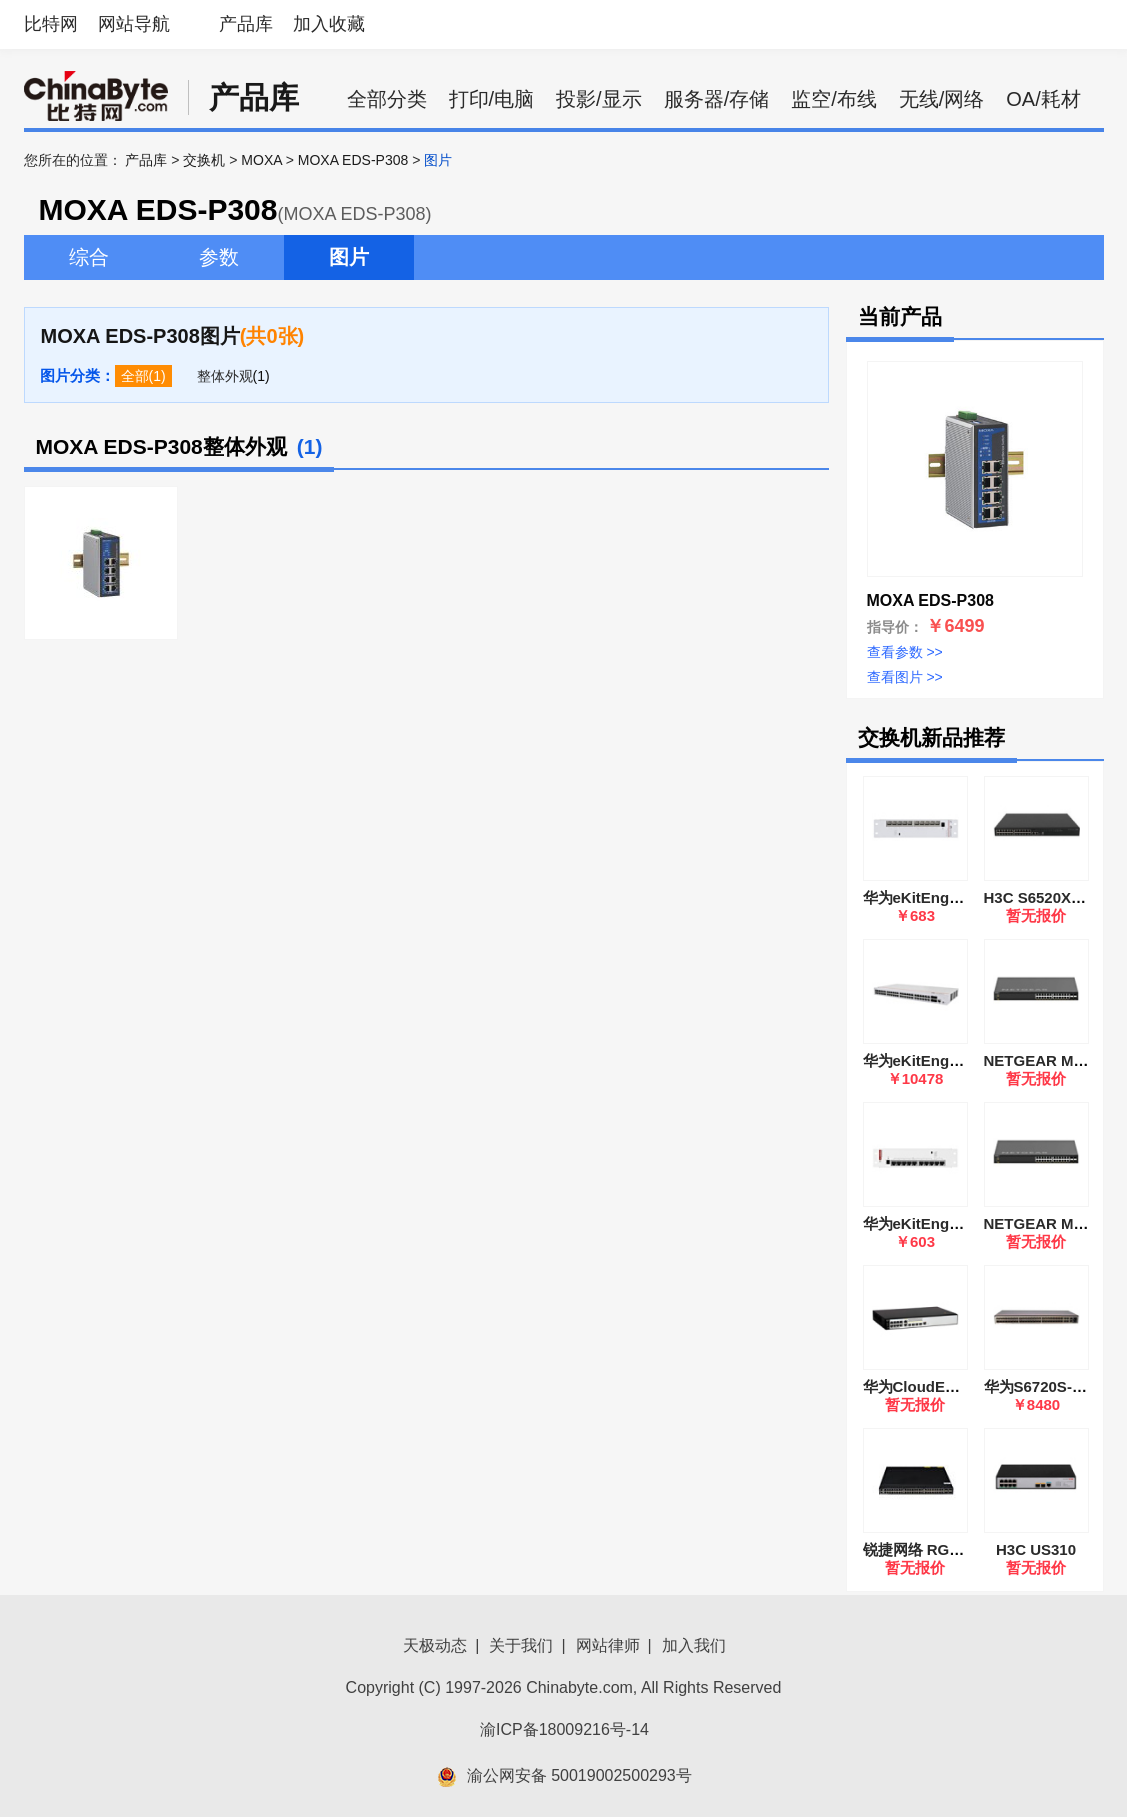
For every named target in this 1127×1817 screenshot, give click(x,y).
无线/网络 (942, 99)
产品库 (246, 24)
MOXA (261, 160)
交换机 (204, 160)
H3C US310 (1036, 1549)
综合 (89, 257)
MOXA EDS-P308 (353, 160)
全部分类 (387, 99)
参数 (219, 257)
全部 (135, 376)
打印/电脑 (492, 99)
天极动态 (435, 1645)
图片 (349, 257)
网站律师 (608, 1645)
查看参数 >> (905, 652)
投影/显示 (599, 99)
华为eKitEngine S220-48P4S (962, 1060)
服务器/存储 (717, 99)
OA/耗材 (1043, 99)
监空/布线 (834, 99)
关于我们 (521, 1645)
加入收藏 (329, 24)
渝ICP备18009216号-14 (564, 1729)
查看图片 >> (905, 677)
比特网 (51, 24)
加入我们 (694, 1645)
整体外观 (225, 376)
